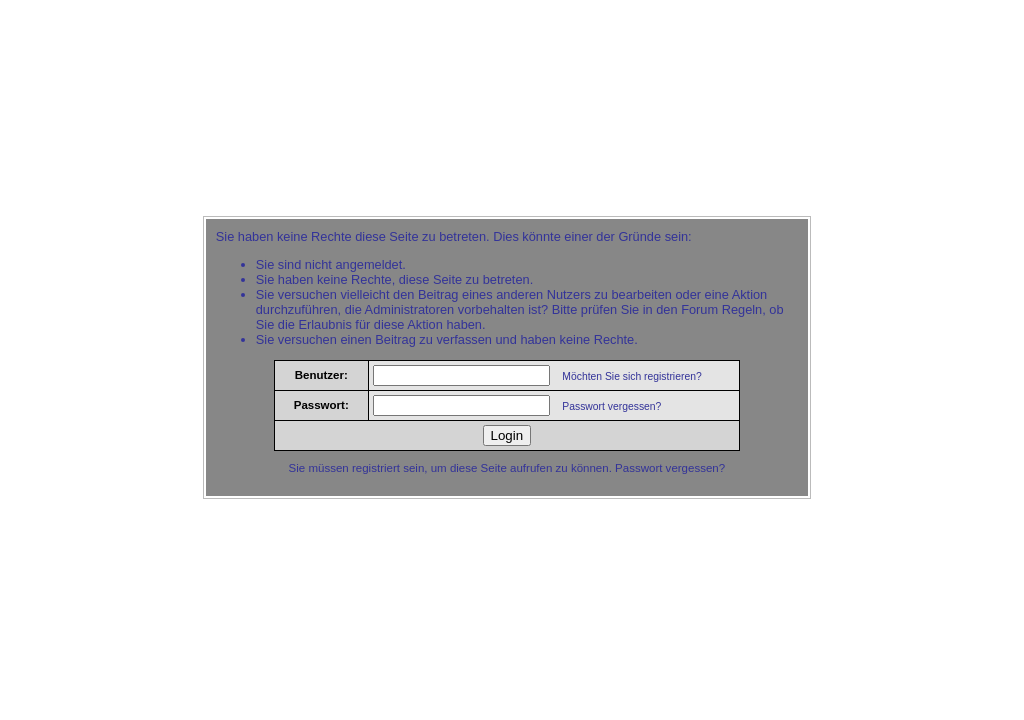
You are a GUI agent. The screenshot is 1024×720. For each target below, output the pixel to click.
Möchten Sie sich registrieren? (631, 376)
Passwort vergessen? (611, 406)
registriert (376, 468)
